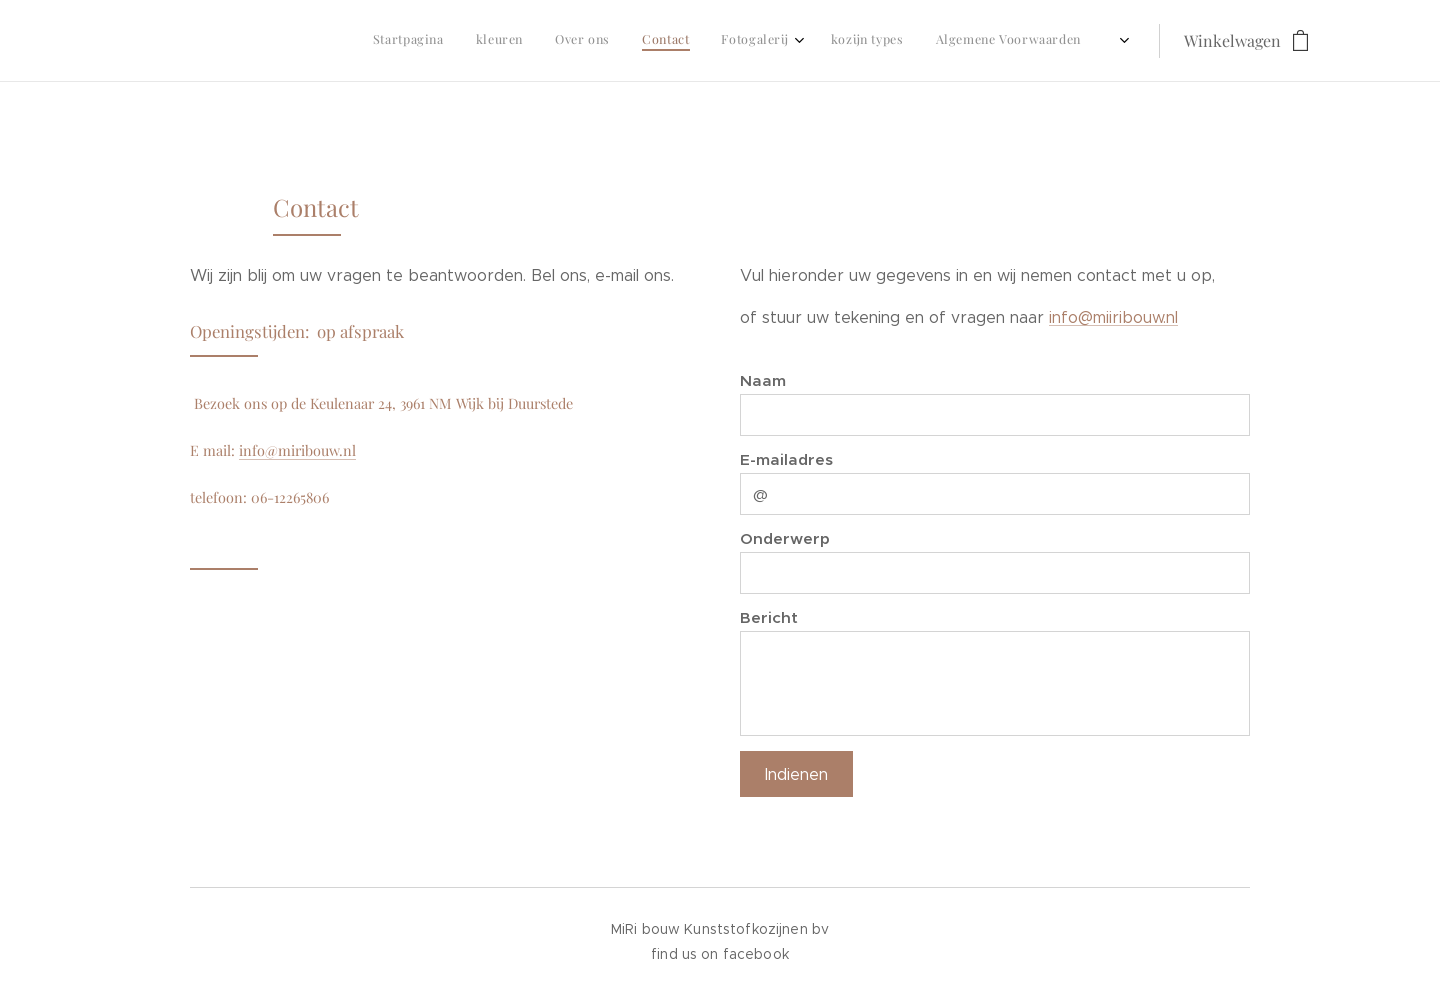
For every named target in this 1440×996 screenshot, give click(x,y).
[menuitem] (894, 41)
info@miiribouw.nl (1113, 317)
